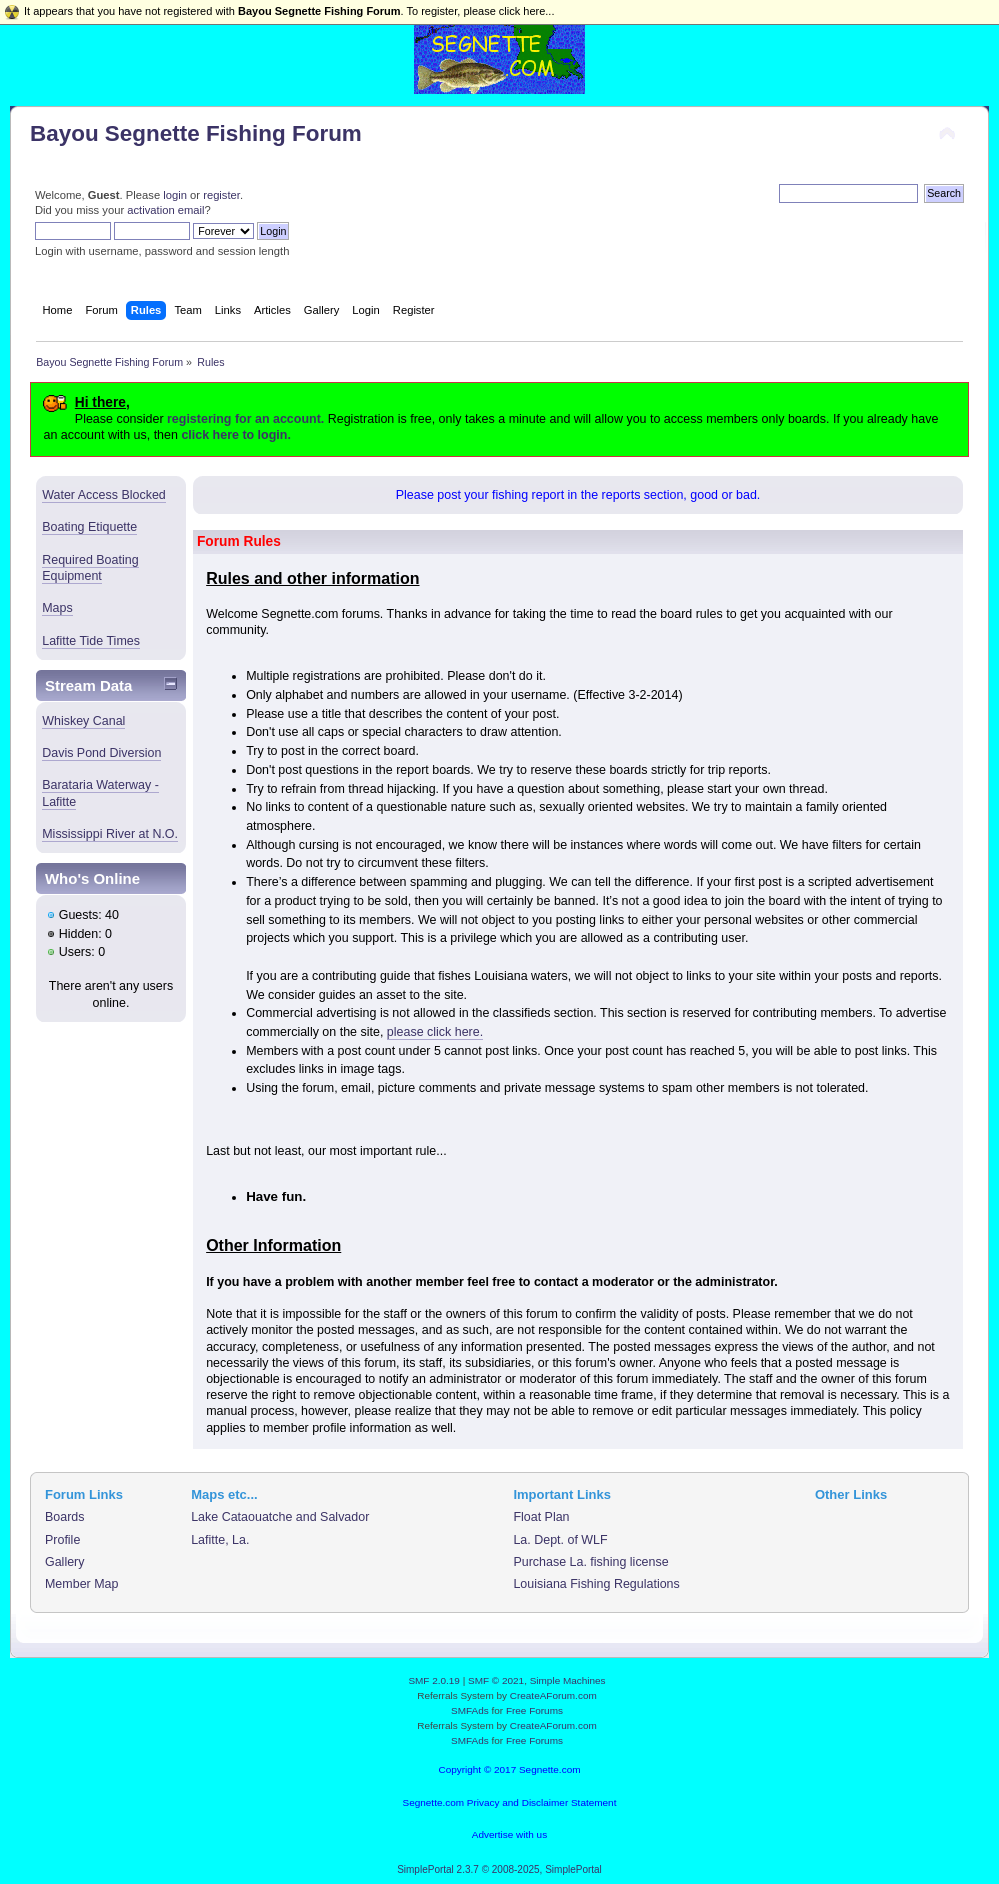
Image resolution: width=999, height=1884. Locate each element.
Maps (57, 608)
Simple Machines (568, 1680)
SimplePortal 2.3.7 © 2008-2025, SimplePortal (499, 1869)
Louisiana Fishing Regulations (596, 1584)
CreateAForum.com (553, 1695)
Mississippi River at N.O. (110, 834)
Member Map (81, 1584)
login (175, 195)
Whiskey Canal (83, 721)
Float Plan (541, 1517)
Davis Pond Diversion (101, 753)
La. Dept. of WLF (560, 1540)
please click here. (435, 1032)
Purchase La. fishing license (590, 1562)
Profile (62, 1540)
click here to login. (235, 435)
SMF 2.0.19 (434, 1680)
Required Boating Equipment (90, 568)
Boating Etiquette (89, 527)
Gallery (65, 1562)
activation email (165, 210)
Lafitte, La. (220, 1540)
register (221, 195)
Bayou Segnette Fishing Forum (196, 133)
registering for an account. (245, 419)
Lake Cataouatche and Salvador (280, 1517)
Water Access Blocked (104, 495)
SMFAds (470, 1710)
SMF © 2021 (496, 1680)
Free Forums (534, 1710)
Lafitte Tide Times (91, 641)
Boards (65, 1517)
